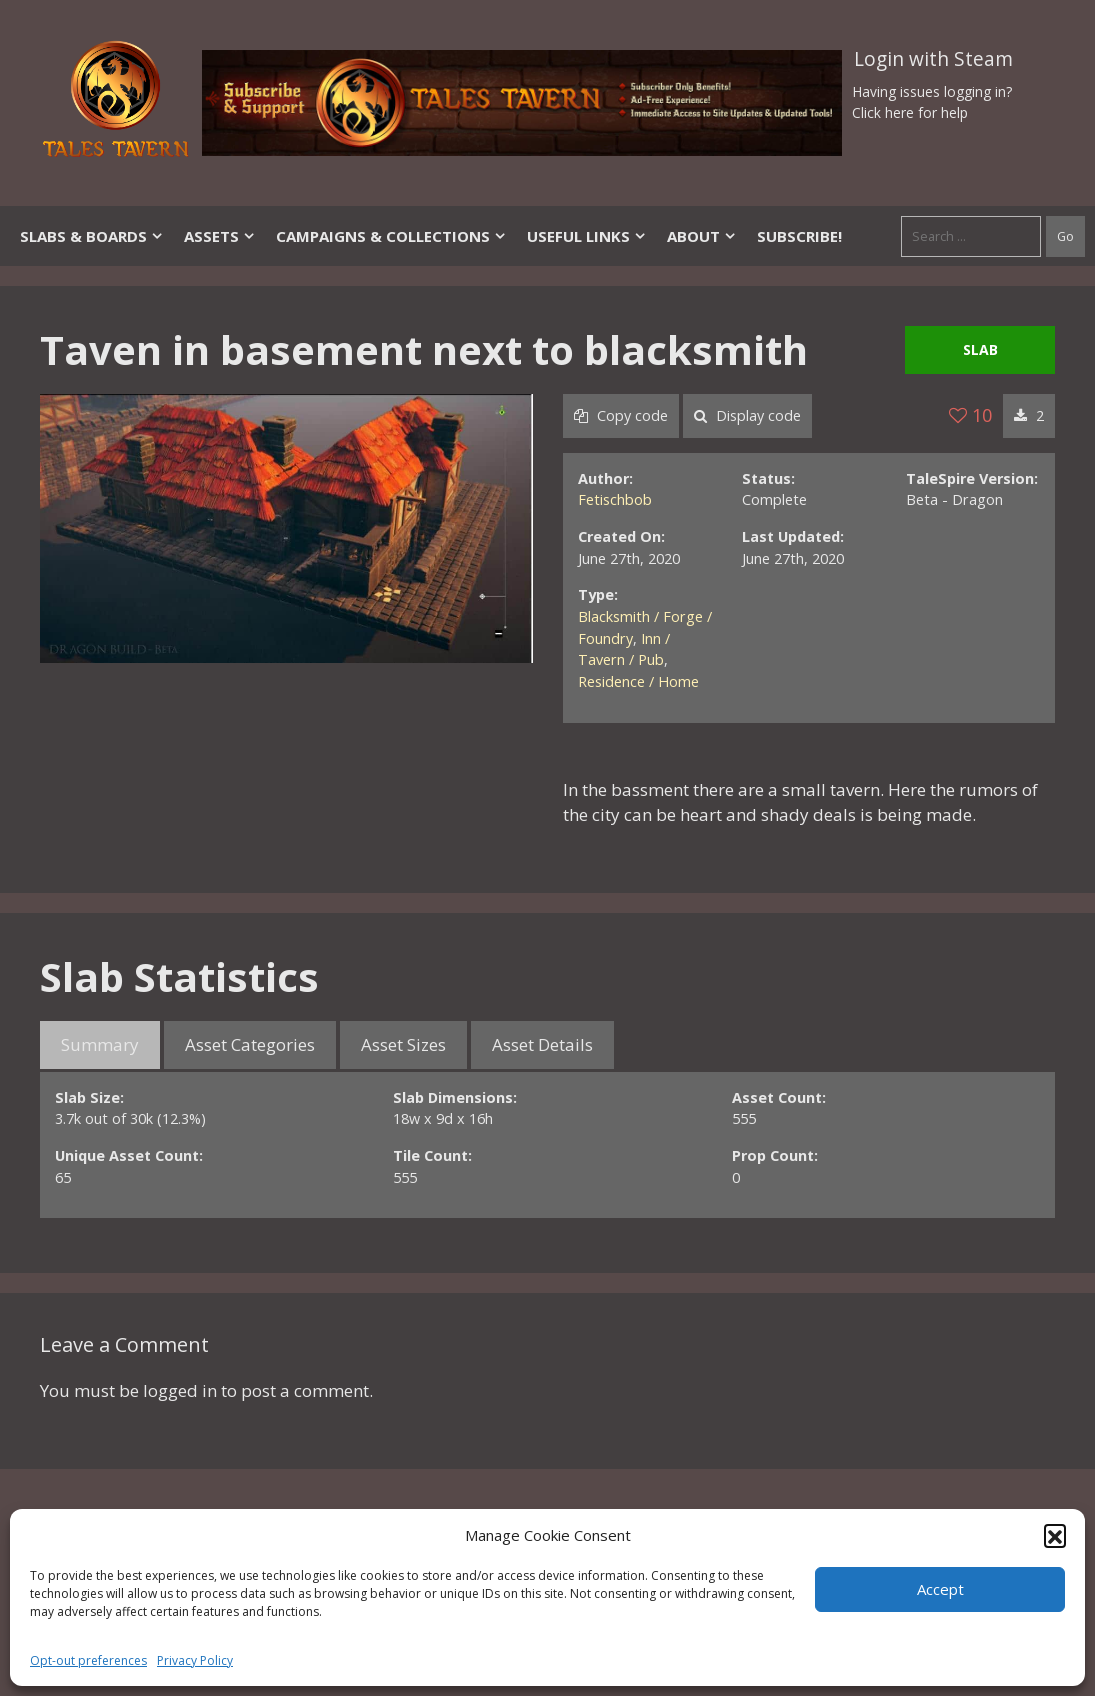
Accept (940, 1589)
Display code (747, 415)
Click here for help (910, 112)
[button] (1055, 1535)
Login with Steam (933, 59)
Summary (100, 1044)
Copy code (621, 415)
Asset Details (542, 1044)
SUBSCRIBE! (799, 236)
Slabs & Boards (92, 236)
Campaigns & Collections (391, 236)
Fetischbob (615, 499)
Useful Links (587, 236)
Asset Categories (250, 1044)
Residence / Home (638, 681)
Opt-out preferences (88, 1660)
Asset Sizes (403, 1044)
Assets (220, 236)
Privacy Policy (195, 1660)
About (702, 236)
